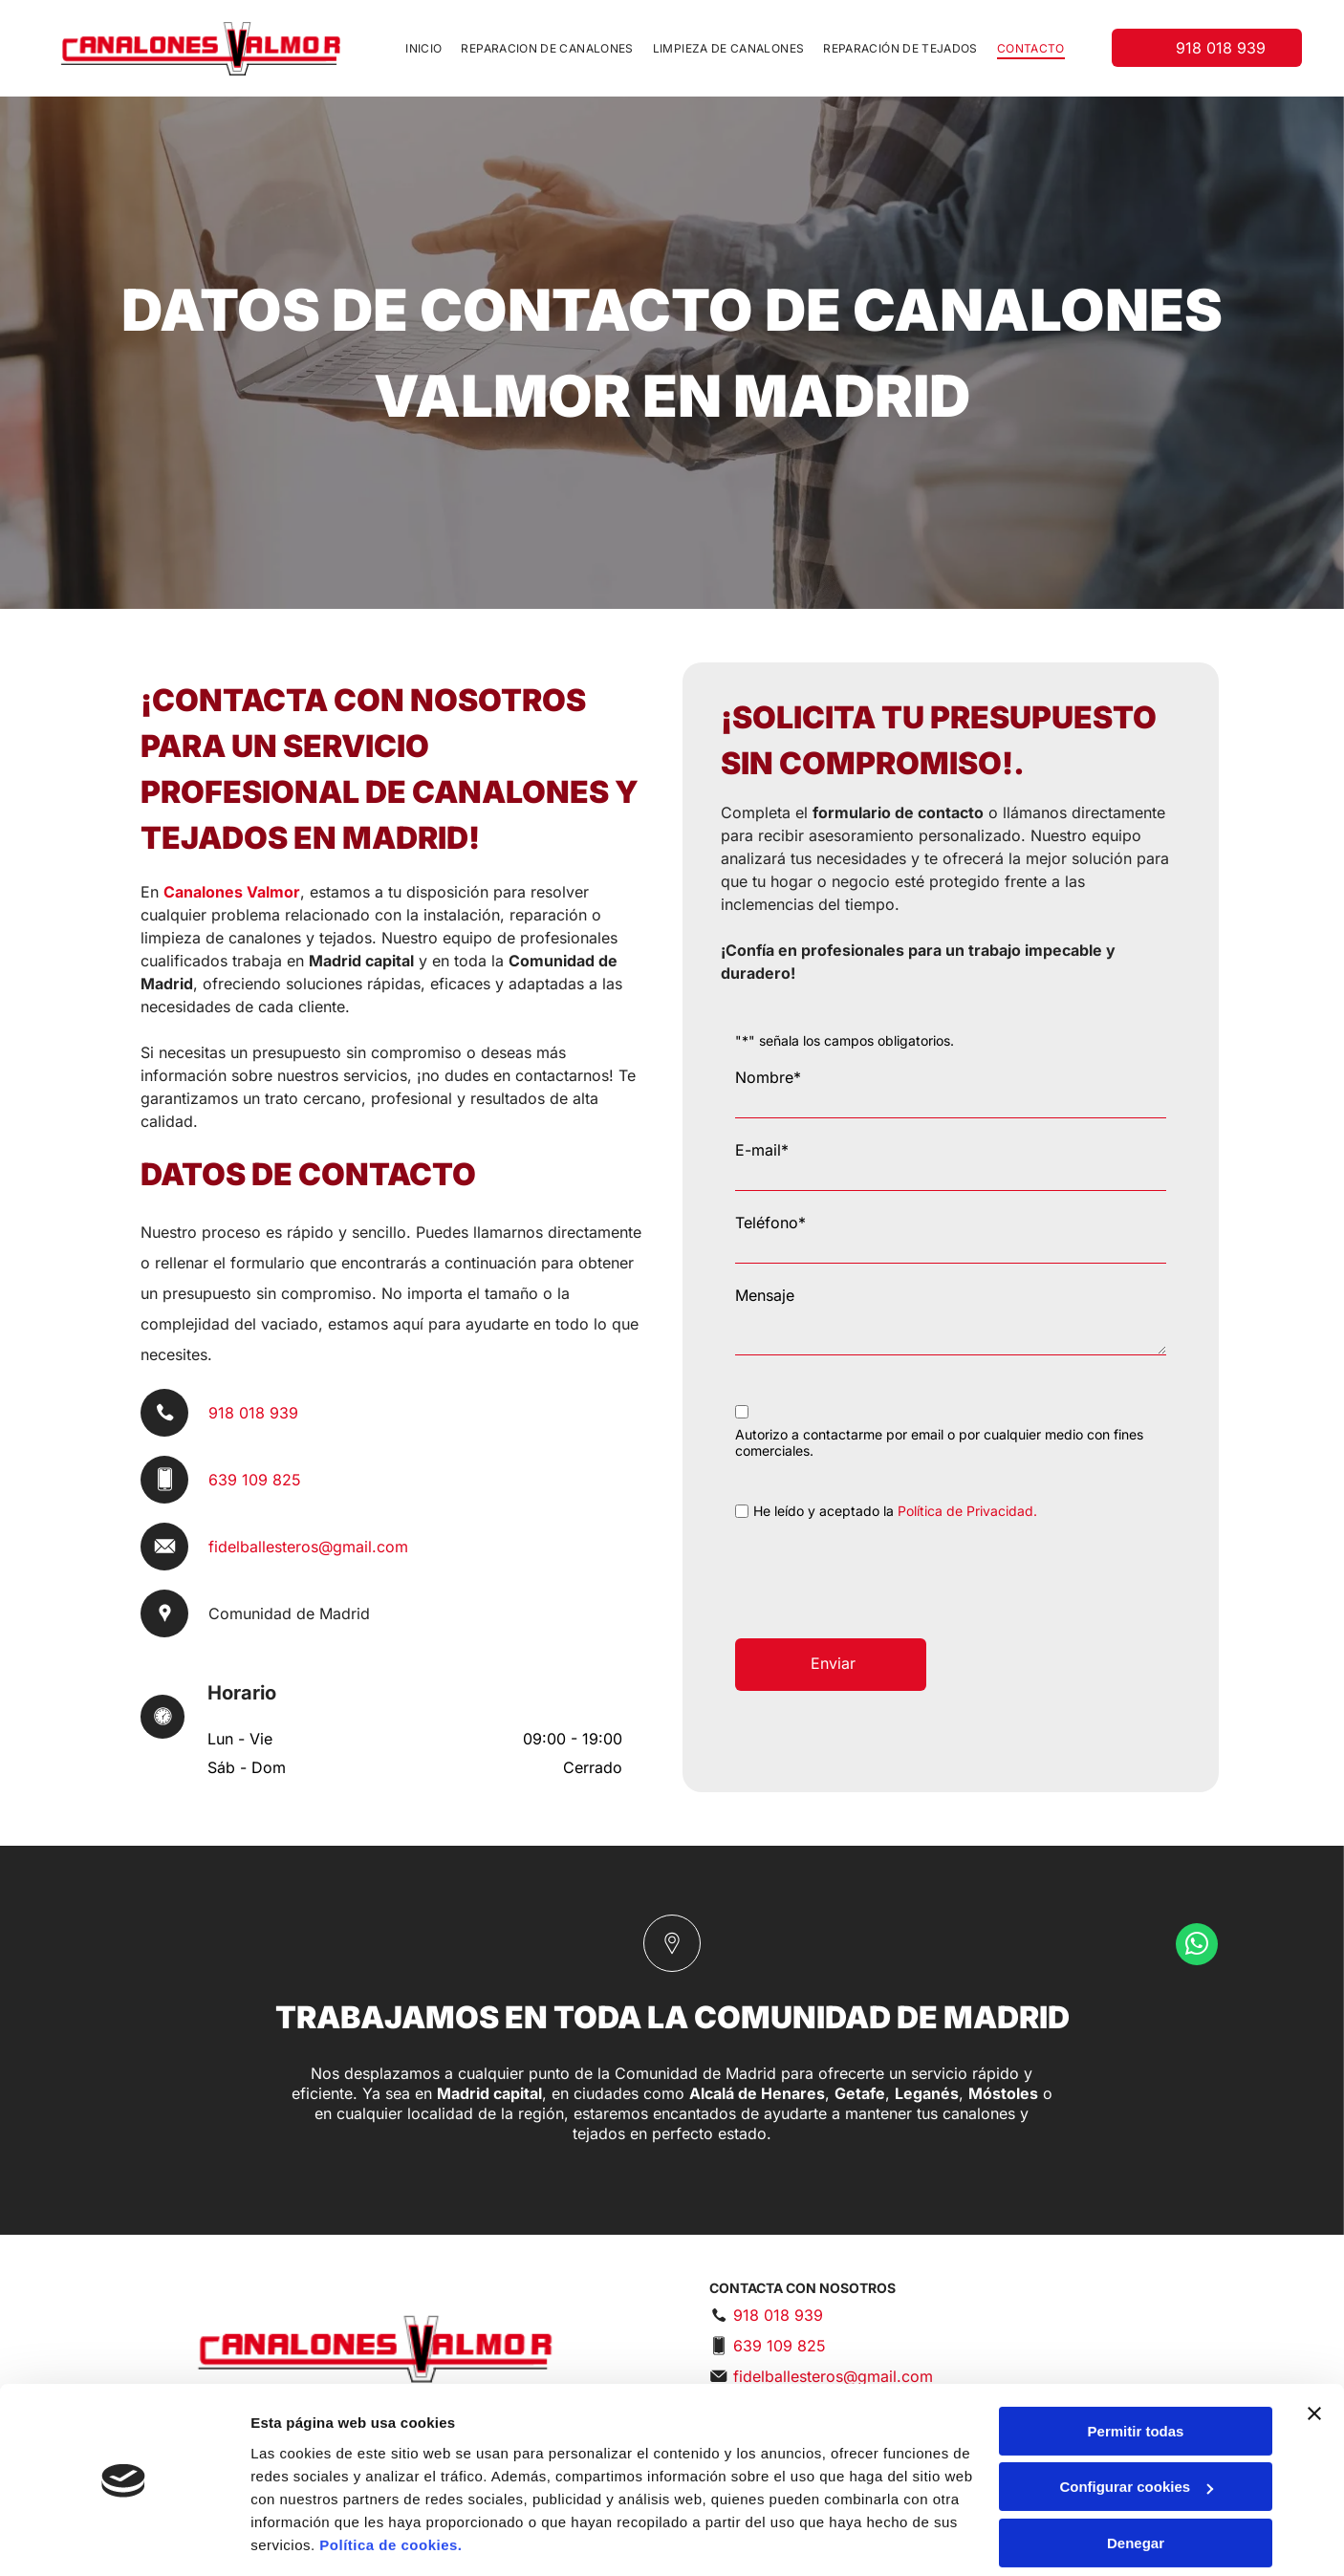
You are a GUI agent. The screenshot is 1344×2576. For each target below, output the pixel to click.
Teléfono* (770, 1222)
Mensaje (764, 1295)
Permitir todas (1136, 2372)
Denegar (1135, 2484)
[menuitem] (423, 47)
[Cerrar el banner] (1314, 2354)
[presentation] (880, 1582)
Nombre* (768, 1077)
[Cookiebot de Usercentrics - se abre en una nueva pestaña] (123, 2538)
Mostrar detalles (306, 2538)
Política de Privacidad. (967, 1511)
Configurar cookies (1136, 2427)
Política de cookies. (390, 2486)
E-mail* (762, 1149)
